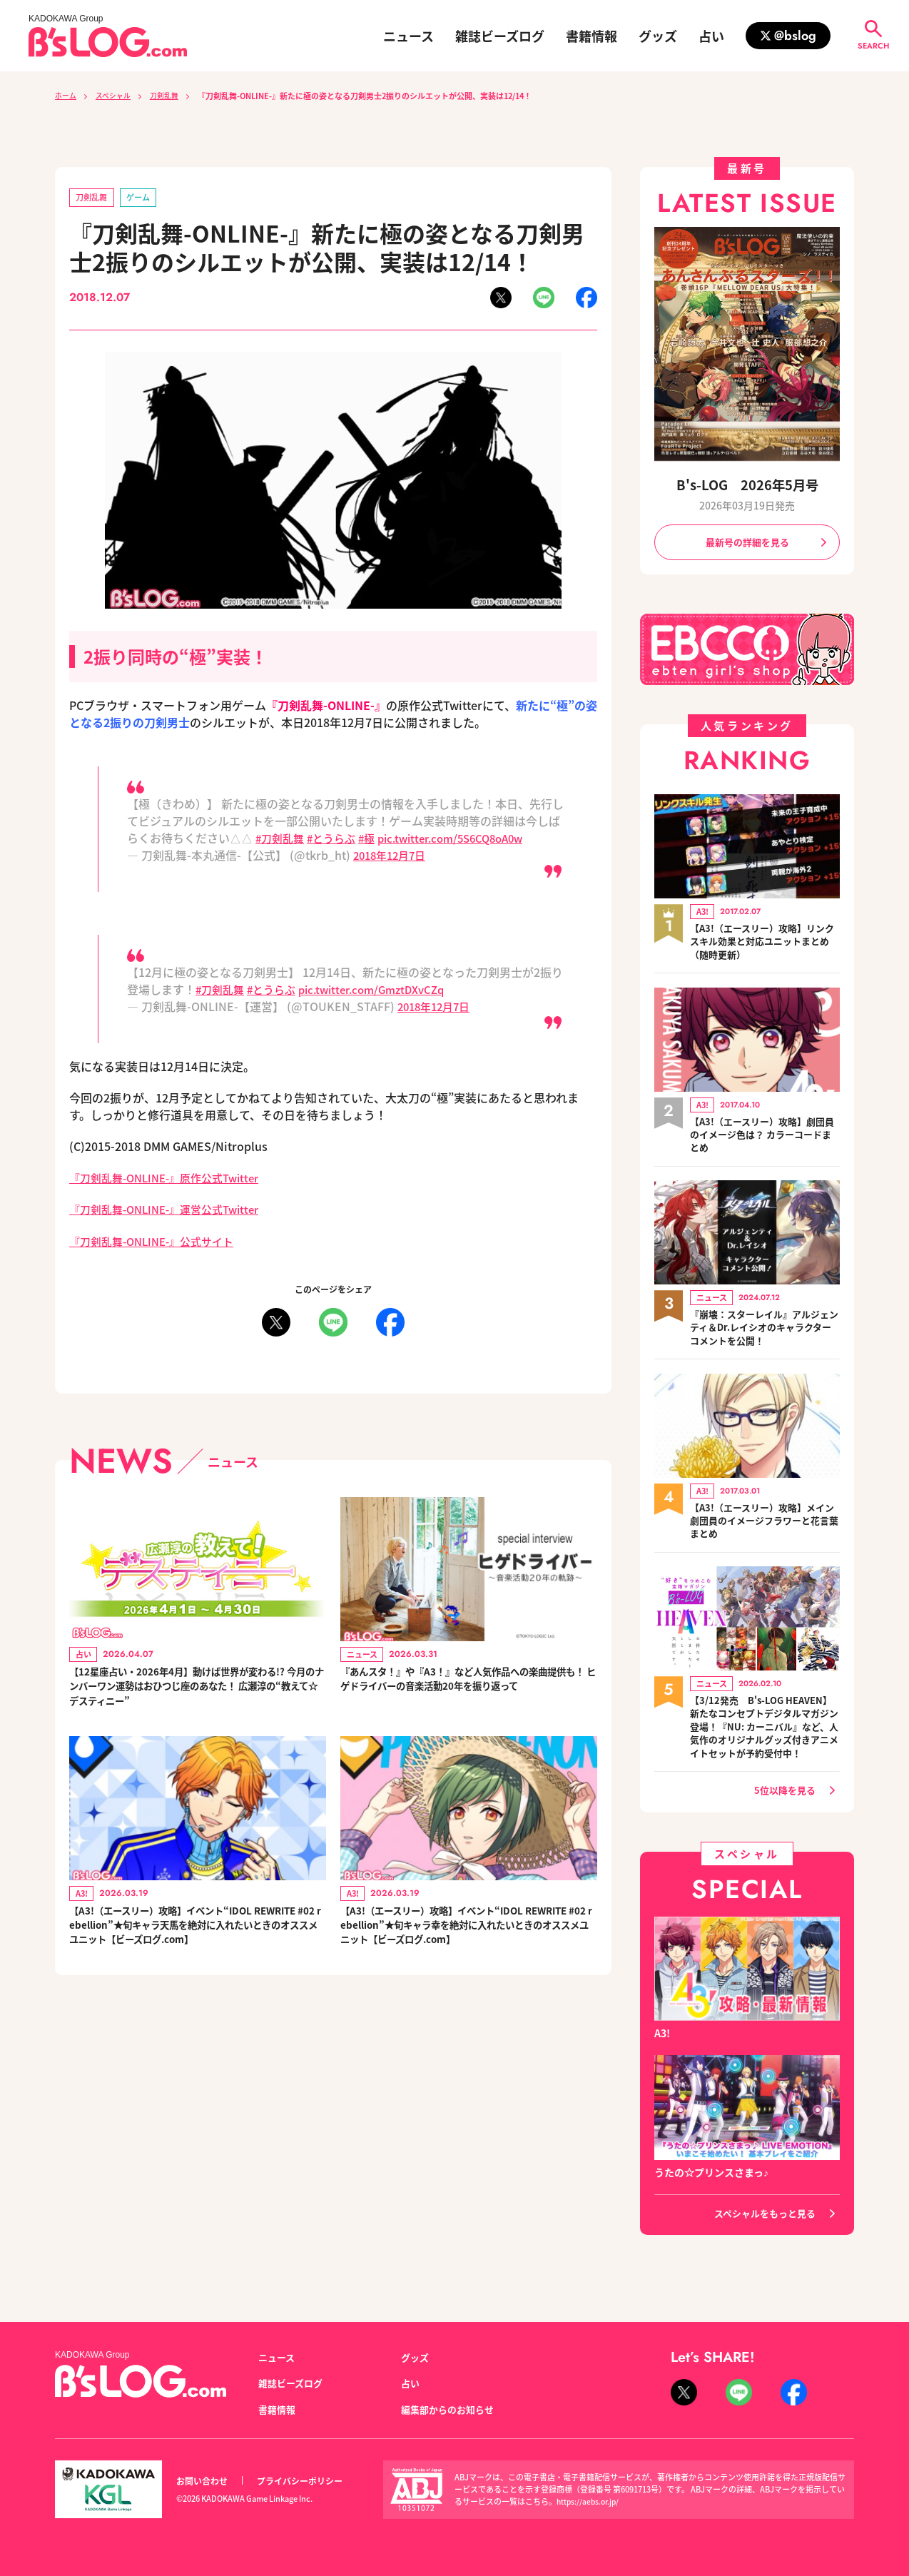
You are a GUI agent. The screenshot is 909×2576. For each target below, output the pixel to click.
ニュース (408, 35)
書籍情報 (591, 35)
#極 (374, 839)
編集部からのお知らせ (451, 2409)
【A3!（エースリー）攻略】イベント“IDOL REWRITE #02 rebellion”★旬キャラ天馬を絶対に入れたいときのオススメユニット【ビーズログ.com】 (197, 1938)
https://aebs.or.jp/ (590, 2501)
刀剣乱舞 (172, 95)
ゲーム (143, 198)
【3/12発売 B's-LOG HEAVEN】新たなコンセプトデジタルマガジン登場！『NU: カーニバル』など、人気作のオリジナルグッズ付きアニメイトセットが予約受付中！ (765, 1741)
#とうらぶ (336, 839)
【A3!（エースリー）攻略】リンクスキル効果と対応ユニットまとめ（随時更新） (765, 944)
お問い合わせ (204, 2481)
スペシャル (117, 95)
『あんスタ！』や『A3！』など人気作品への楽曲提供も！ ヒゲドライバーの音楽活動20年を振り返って (468, 1691)
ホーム (66, 95)
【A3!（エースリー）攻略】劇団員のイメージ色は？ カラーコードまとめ (762, 1138)
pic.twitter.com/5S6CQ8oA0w (465, 839)
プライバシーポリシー (307, 2481)
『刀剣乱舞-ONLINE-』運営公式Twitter (171, 1210)
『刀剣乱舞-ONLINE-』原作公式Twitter (171, 1178)
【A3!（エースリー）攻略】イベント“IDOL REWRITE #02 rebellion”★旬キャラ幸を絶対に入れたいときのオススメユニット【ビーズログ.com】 (468, 1938)
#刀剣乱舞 (281, 839)
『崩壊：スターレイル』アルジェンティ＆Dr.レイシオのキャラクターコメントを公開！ (765, 1331)
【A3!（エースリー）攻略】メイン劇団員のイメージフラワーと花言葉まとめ (765, 1525)
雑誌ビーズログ (499, 35)
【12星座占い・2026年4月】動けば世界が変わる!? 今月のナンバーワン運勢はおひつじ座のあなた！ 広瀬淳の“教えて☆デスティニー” (195, 1691)
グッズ (658, 35)
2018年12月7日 (392, 856)
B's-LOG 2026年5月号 (747, 484)
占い (711, 35)
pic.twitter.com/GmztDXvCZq (384, 990)
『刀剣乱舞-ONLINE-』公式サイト (157, 1241)
